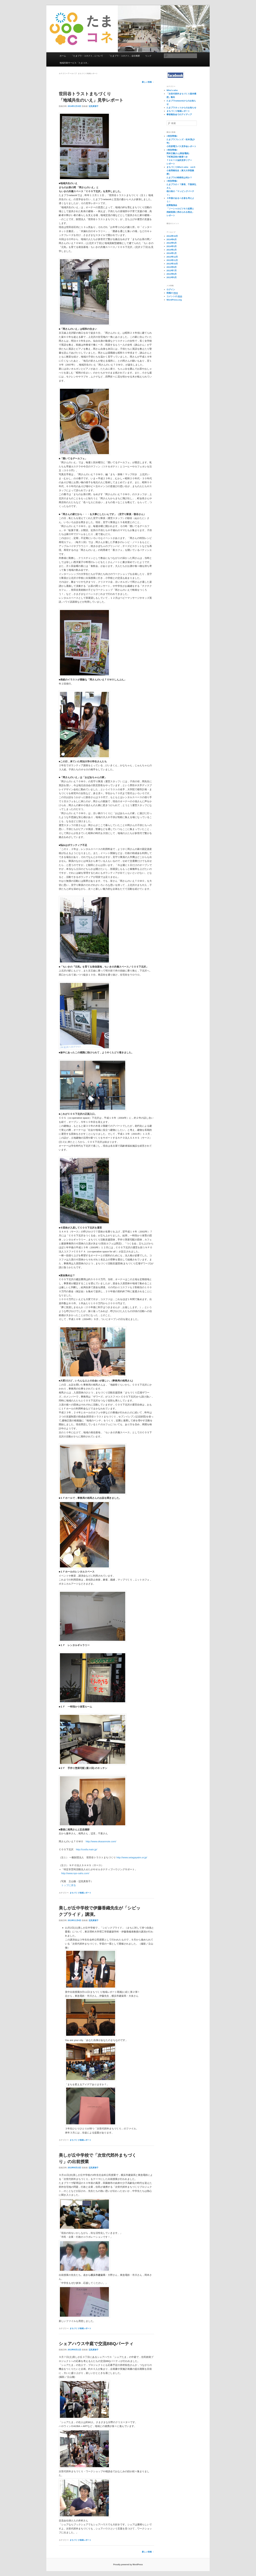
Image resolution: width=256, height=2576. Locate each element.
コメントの (174, 296)
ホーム (63, 56)
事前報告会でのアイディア (179, 114)
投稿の (172, 293)
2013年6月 (172, 274)
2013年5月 (172, 277)
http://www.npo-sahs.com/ (75, 1873)
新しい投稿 (148, 82)
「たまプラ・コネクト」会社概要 (124, 56)
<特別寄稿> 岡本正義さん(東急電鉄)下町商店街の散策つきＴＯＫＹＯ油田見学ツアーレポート (179, 157)
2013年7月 (172, 270)
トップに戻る (68, 1885)
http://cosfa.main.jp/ (86, 1849)
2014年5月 (172, 243)
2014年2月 (172, 250)
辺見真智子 (93, 106)
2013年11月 (172, 260)
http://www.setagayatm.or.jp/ (131, 1857)
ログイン (171, 289)
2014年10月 (172, 236)
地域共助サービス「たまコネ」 (74, 63)
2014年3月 (172, 246)
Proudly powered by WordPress (128, 2564)
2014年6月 (172, 239)
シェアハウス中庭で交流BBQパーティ (96, 2343)
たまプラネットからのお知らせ (181, 107)
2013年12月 (172, 257)
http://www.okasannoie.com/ (101, 1841)
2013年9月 (172, 267)
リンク (148, 56)
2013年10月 (172, 263)
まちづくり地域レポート (80, 1893)
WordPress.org (174, 300)
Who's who (172, 90)
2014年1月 (172, 253)
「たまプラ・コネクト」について (87, 56)
